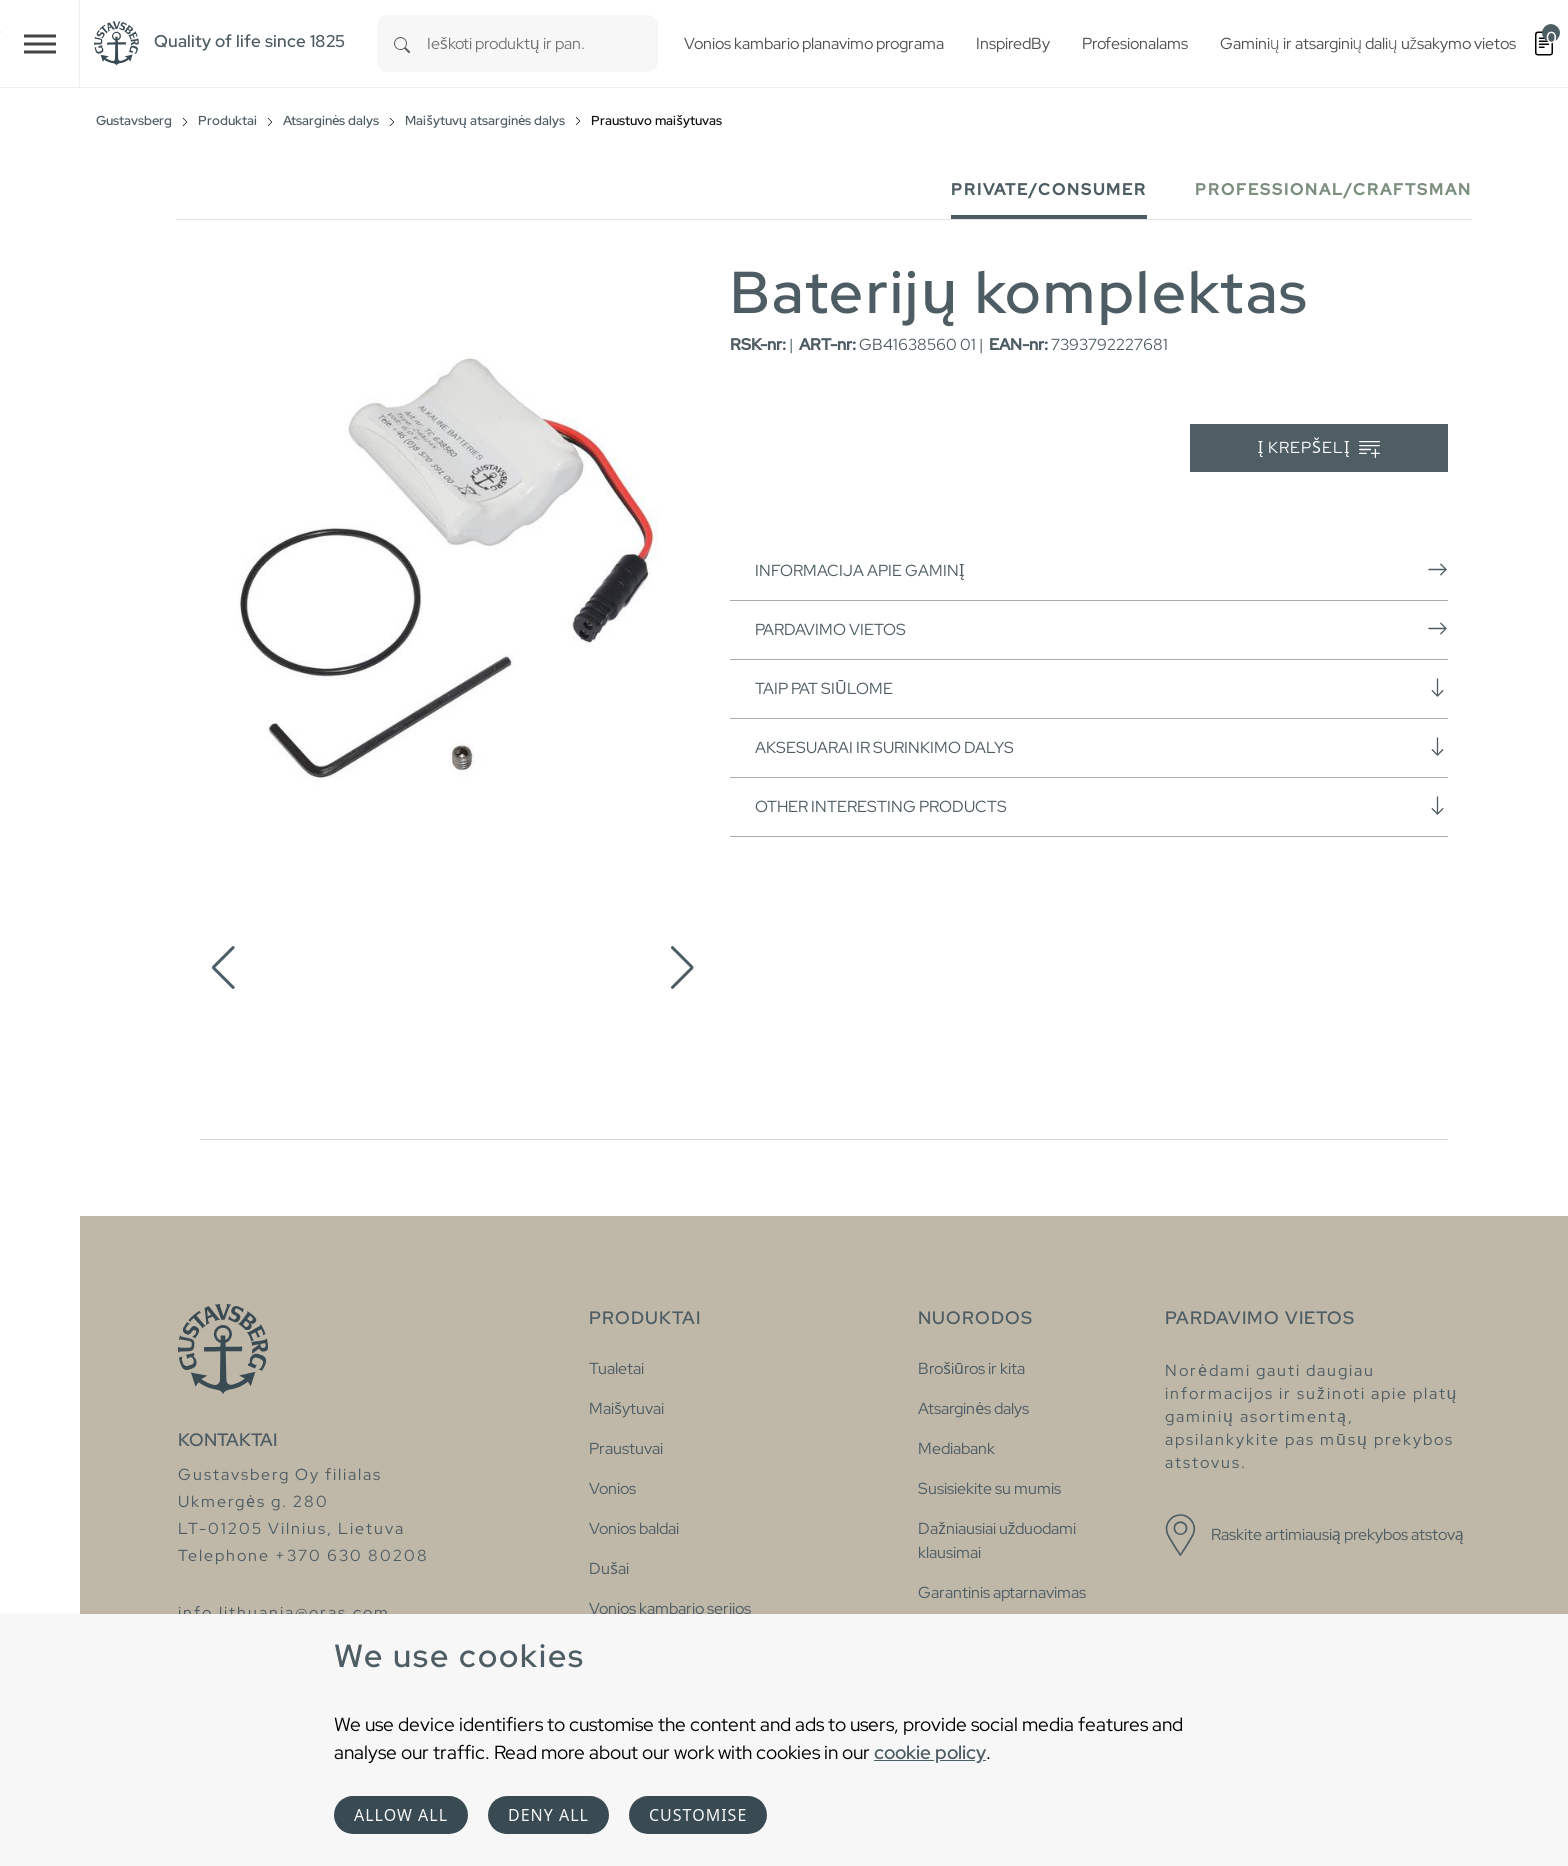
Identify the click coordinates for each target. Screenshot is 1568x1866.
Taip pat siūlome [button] (1101, 688)
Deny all (548, 1815)
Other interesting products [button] (1101, 806)
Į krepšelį (1319, 448)
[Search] (402, 43)
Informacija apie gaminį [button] (1101, 570)
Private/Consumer (1049, 189)
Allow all (401, 1815)
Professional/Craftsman (1333, 189)
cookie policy (930, 1752)
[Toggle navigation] (40, 43)
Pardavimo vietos (1101, 629)
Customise (698, 1815)
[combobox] (542, 43)
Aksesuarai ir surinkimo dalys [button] (1101, 747)
